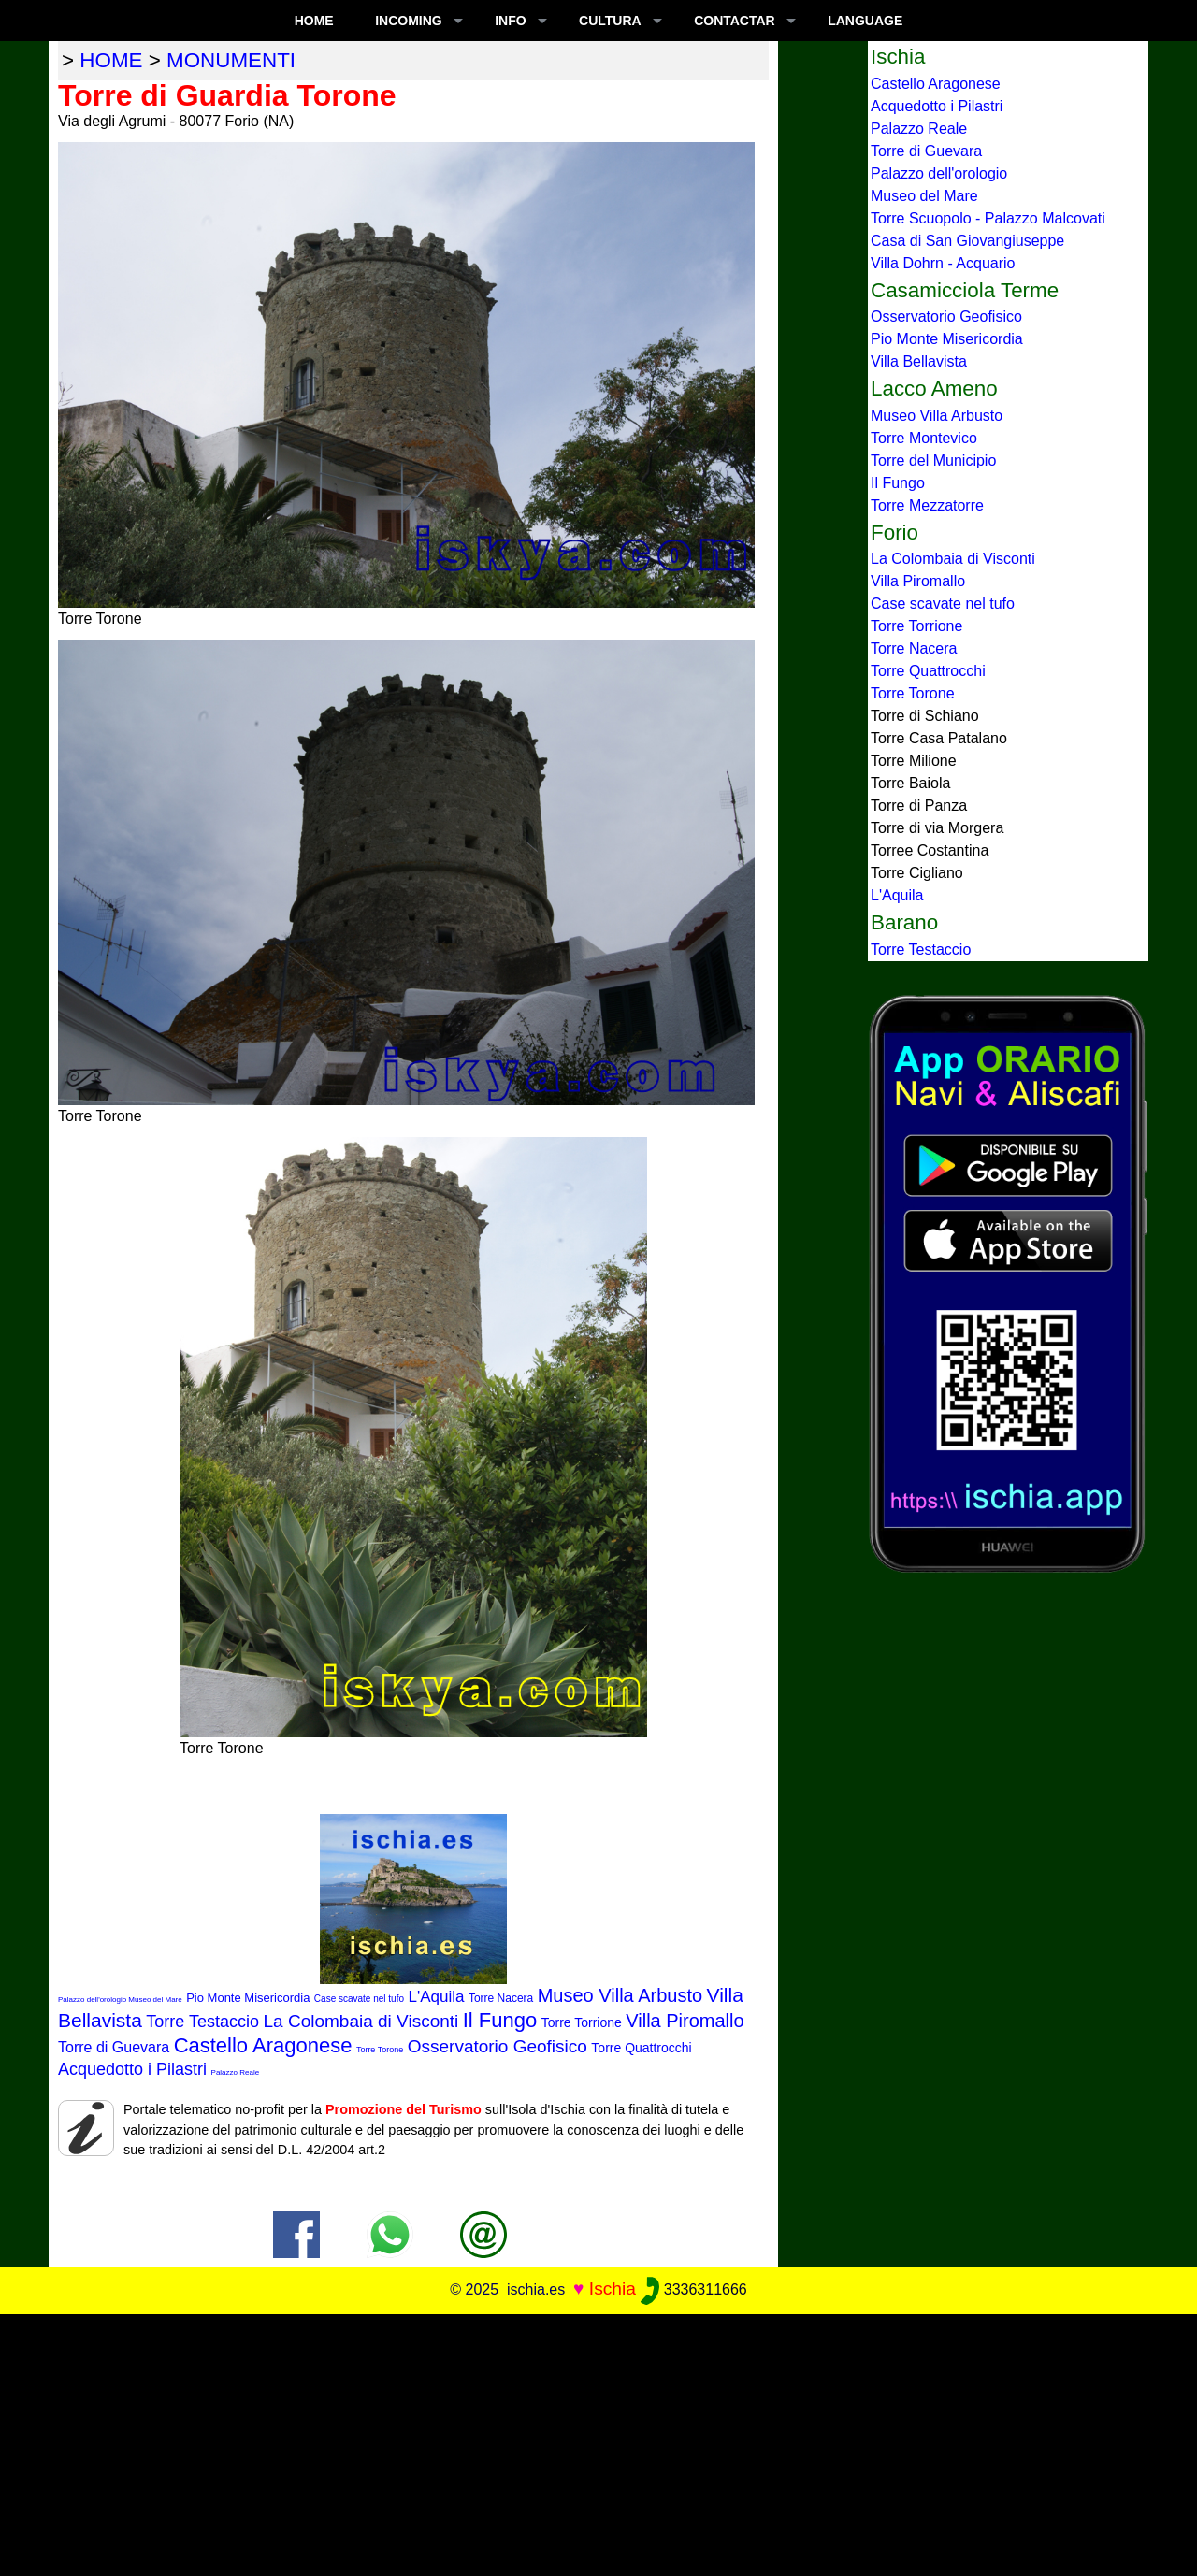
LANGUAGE (865, 20)
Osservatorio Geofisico (497, 2046)
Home (314, 20)
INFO (510, 20)
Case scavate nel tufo (359, 1998)
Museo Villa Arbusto (620, 1995)
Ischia (612, 2288)
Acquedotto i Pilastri (132, 2069)
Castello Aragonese (263, 2045)
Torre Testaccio (202, 2021)
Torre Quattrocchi (641, 2047)
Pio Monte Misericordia (248, 1998)
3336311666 (693, 2289)
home (110, 60)
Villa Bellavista (919, 361)
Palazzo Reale (235, 2072)
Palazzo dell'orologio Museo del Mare (120, 1999)
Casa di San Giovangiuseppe (967, 241)
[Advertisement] (598, 2445)
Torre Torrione (581, 2022)
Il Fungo (500, 2020)
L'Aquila (436, 1997)
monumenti (231, 60)
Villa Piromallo (684, 2020)
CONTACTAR (734, 20)
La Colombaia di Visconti (361, 2021)
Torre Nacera (501, 1998)
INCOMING (408, 20)
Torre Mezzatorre (927, 505)
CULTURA (610, 20)
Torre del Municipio (933, 460)
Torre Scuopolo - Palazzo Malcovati (988, 218)
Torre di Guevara (113, 2047)
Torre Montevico (924, 438)
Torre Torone (379, 2049)
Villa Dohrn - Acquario (943, 263)
